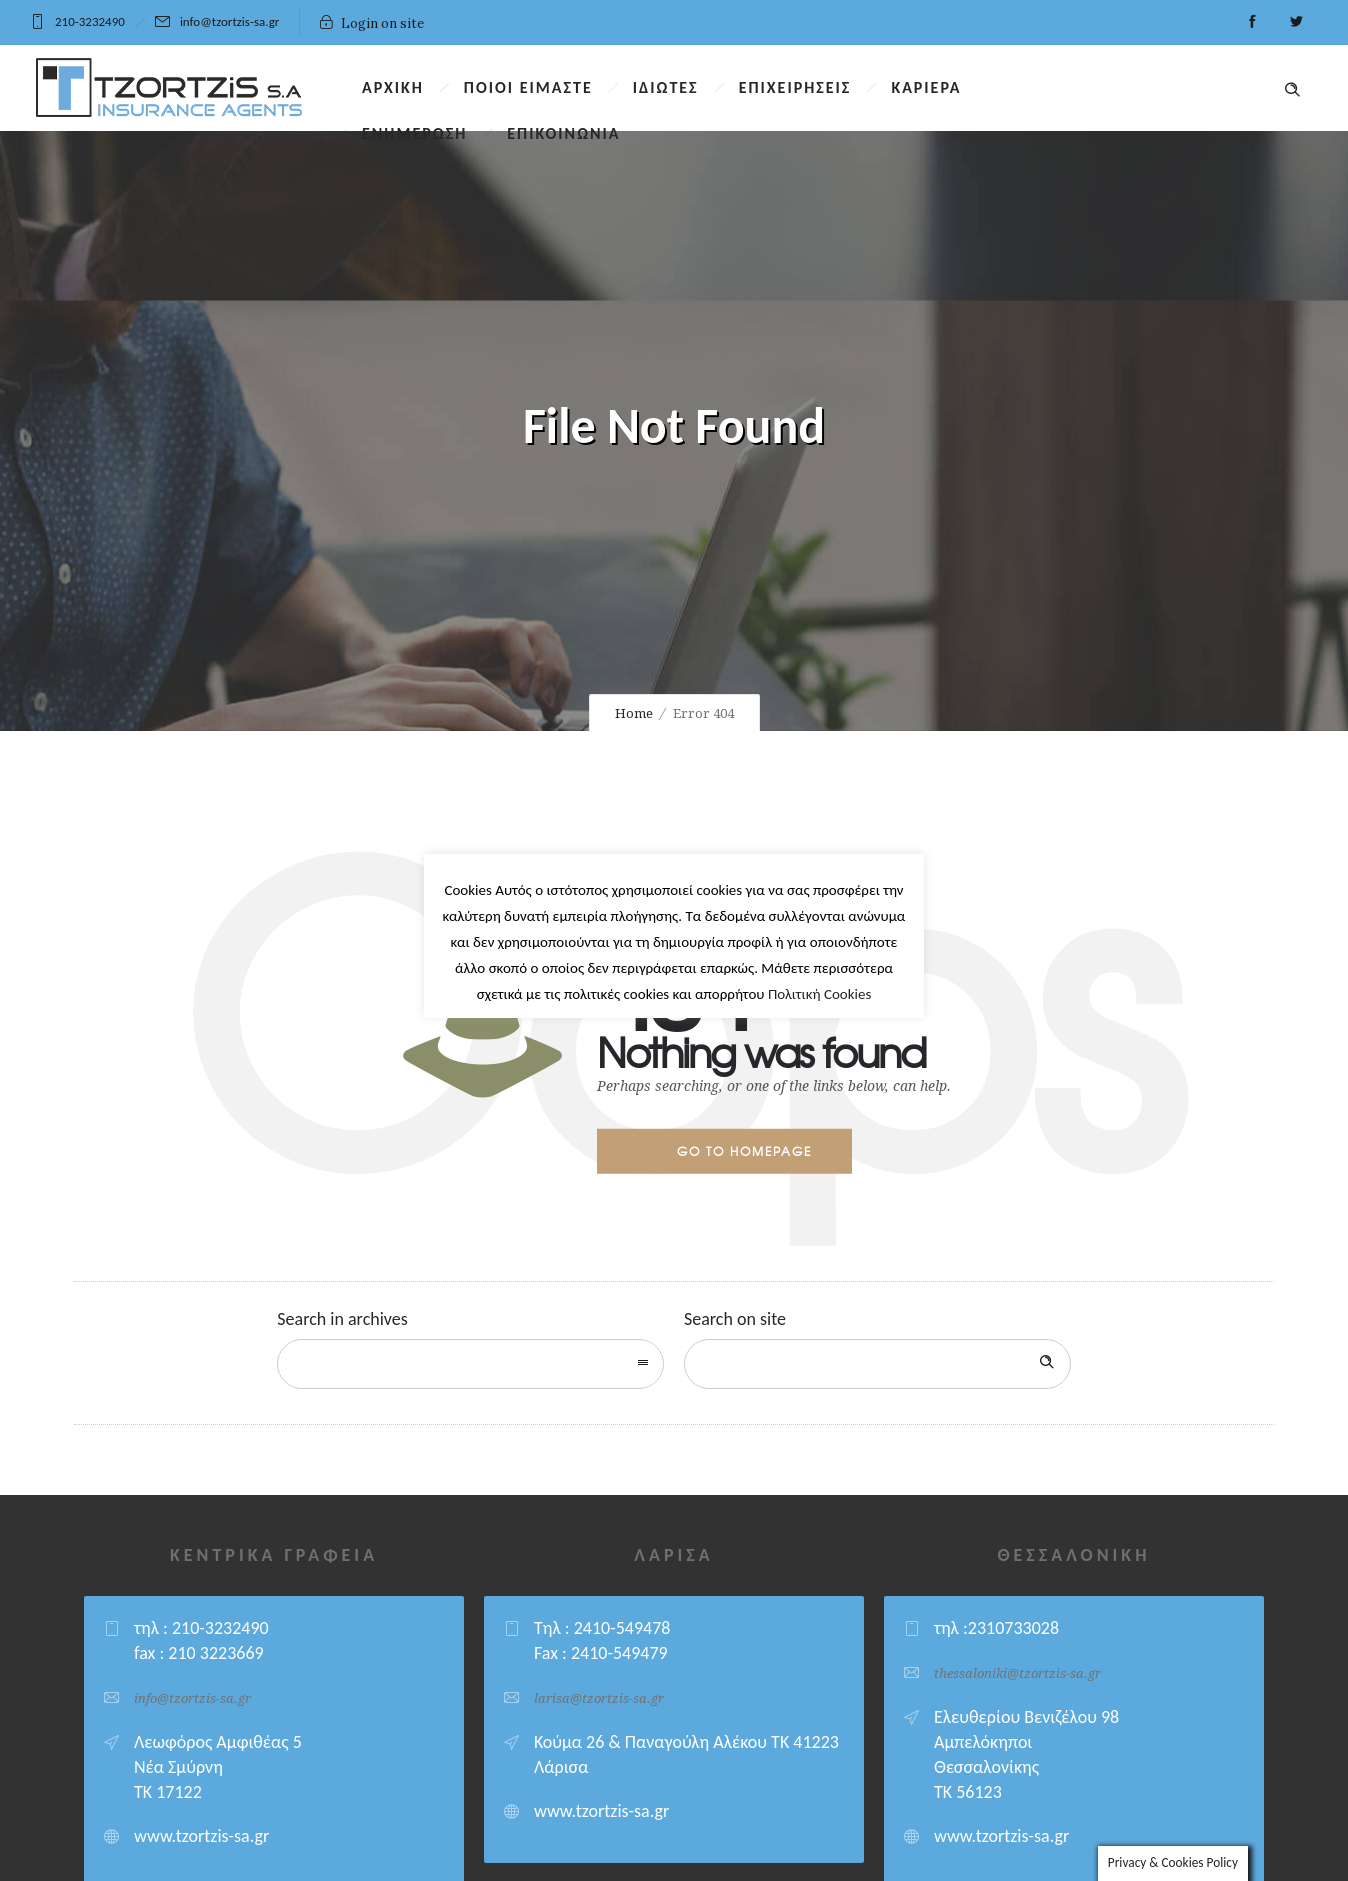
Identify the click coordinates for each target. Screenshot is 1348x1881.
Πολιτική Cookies (819, 987)
